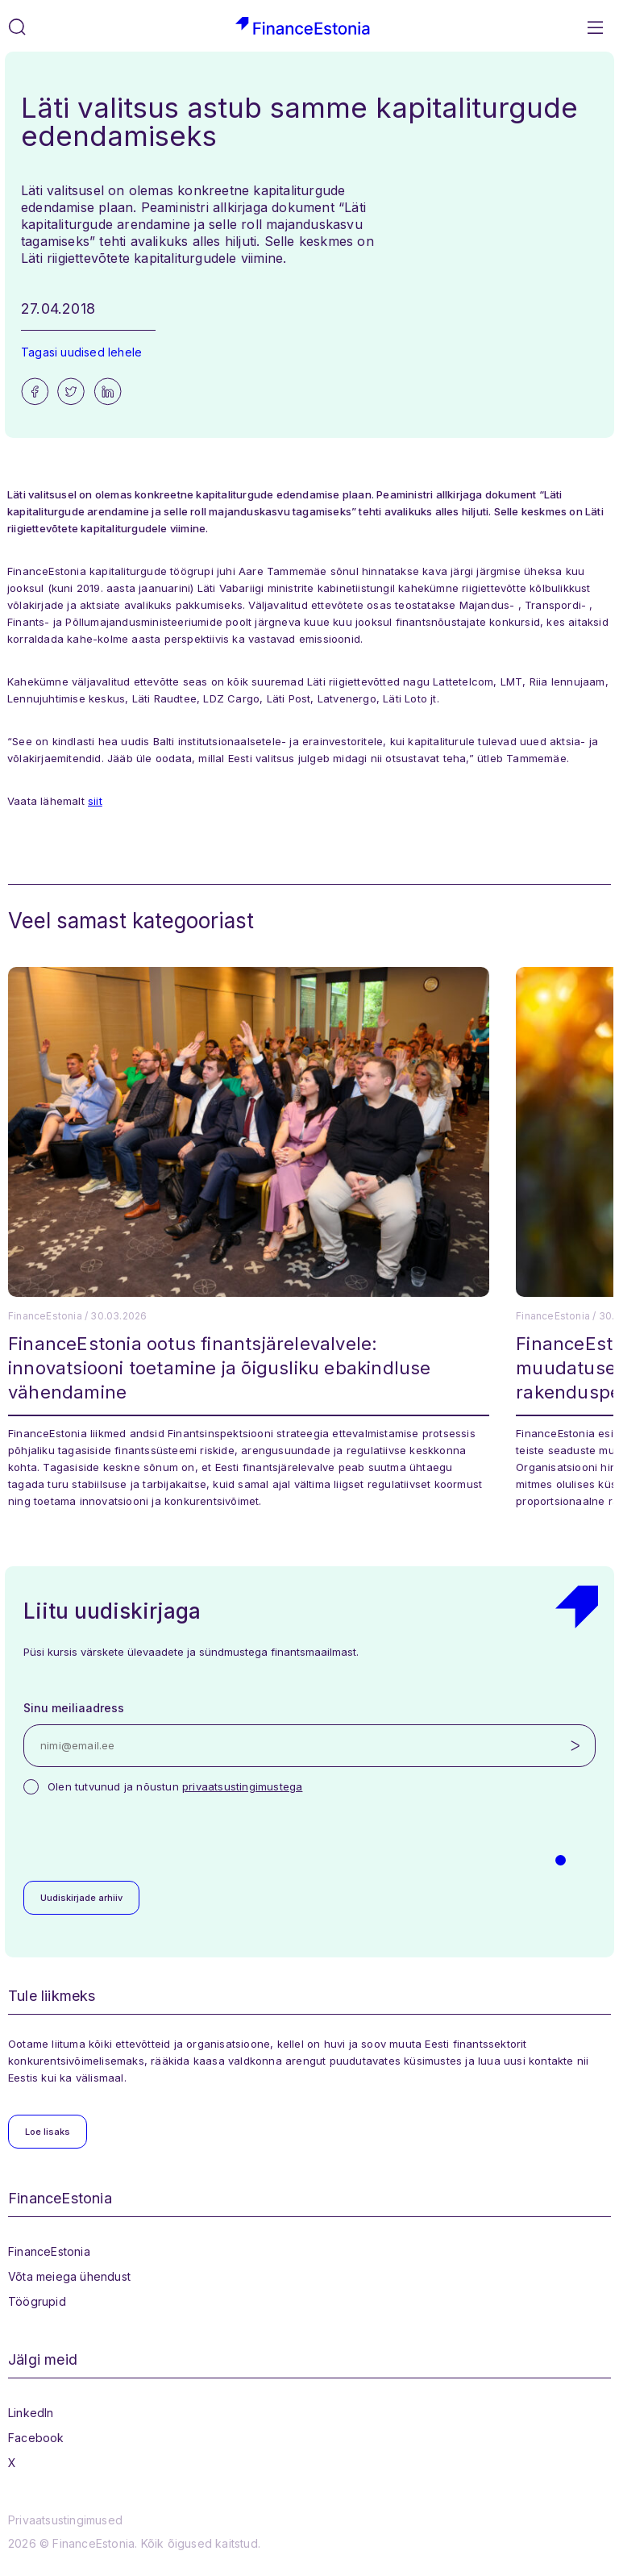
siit (95, 800)
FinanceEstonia (49, 2251)
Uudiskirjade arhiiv (81, 1897)
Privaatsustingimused (65, 2520)
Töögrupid (37, 2301)
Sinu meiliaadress (73, 1708)
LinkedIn (31, 2413)
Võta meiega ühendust (69, 2276)
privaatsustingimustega (242, 1786)
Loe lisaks (47, 2131)
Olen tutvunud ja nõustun (175, 1786)
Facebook (36, 2438)
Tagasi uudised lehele (81, 352)
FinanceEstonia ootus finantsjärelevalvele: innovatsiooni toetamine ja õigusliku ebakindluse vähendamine (219, 1368)
